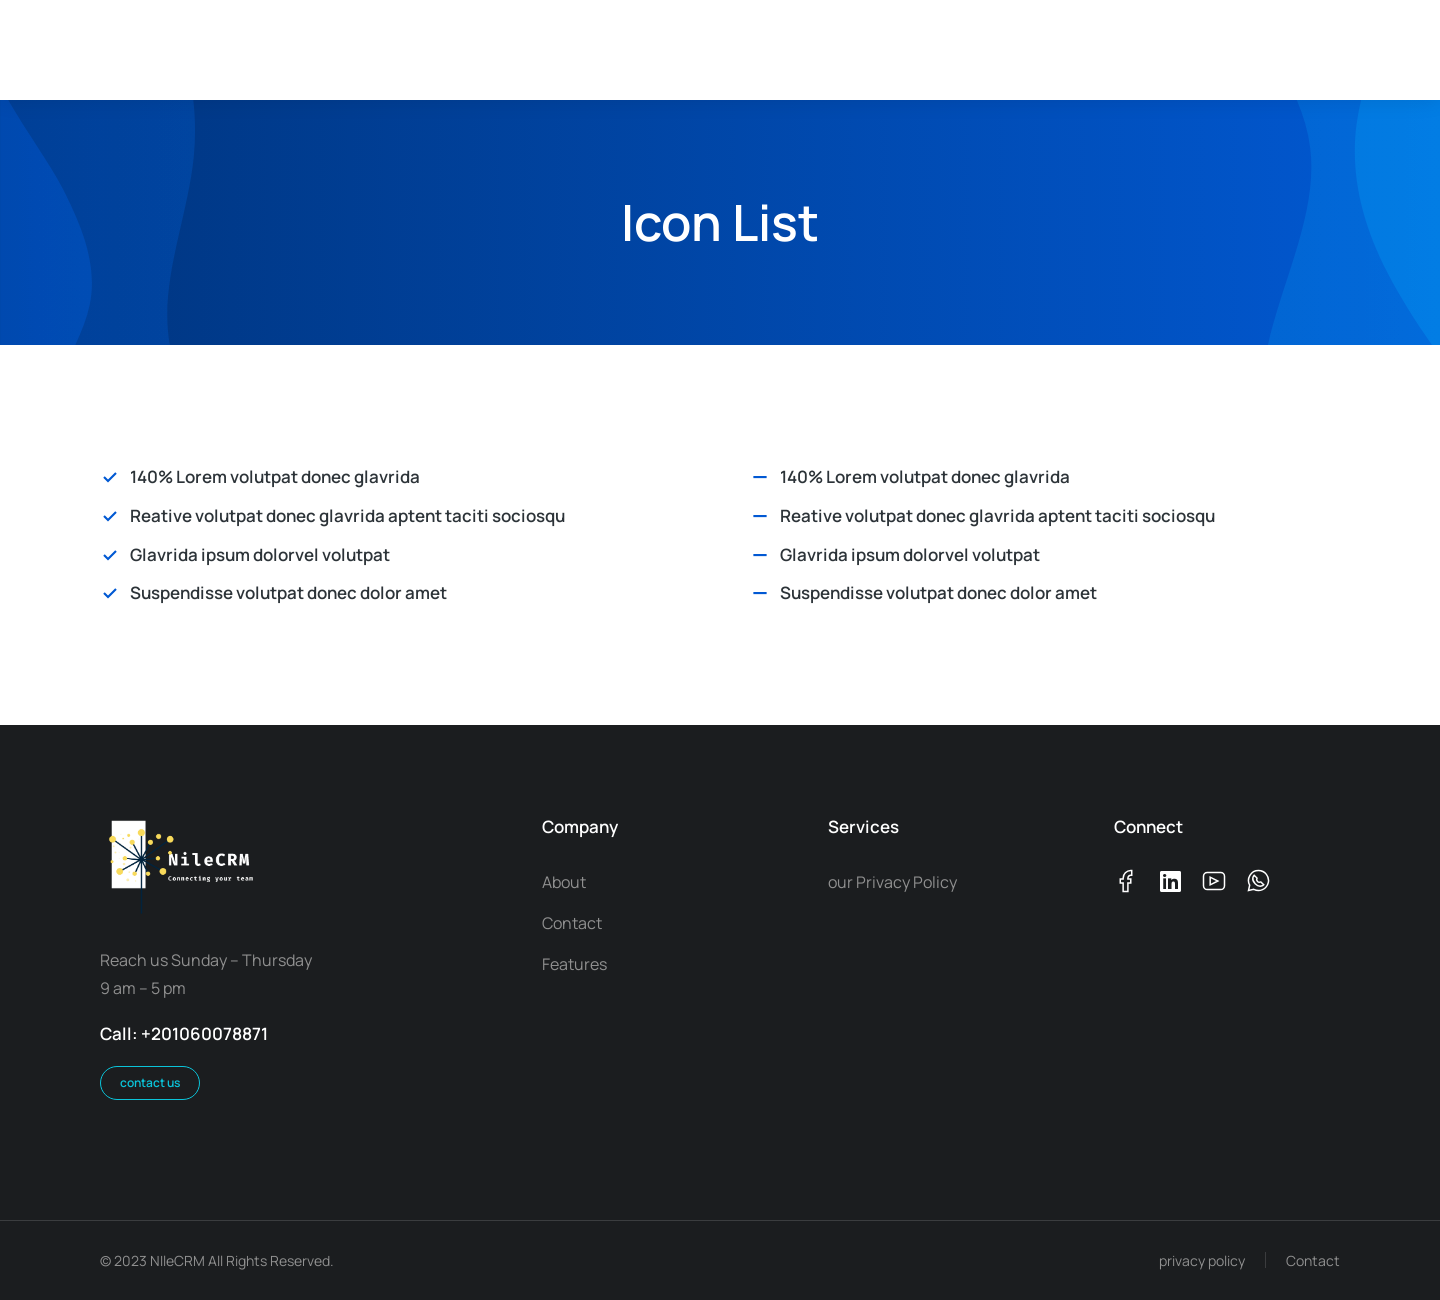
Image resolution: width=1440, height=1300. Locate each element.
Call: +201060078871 (184, 1033)
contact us (150, 1082)
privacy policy (1202, 1260)
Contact (1313, 1260)
